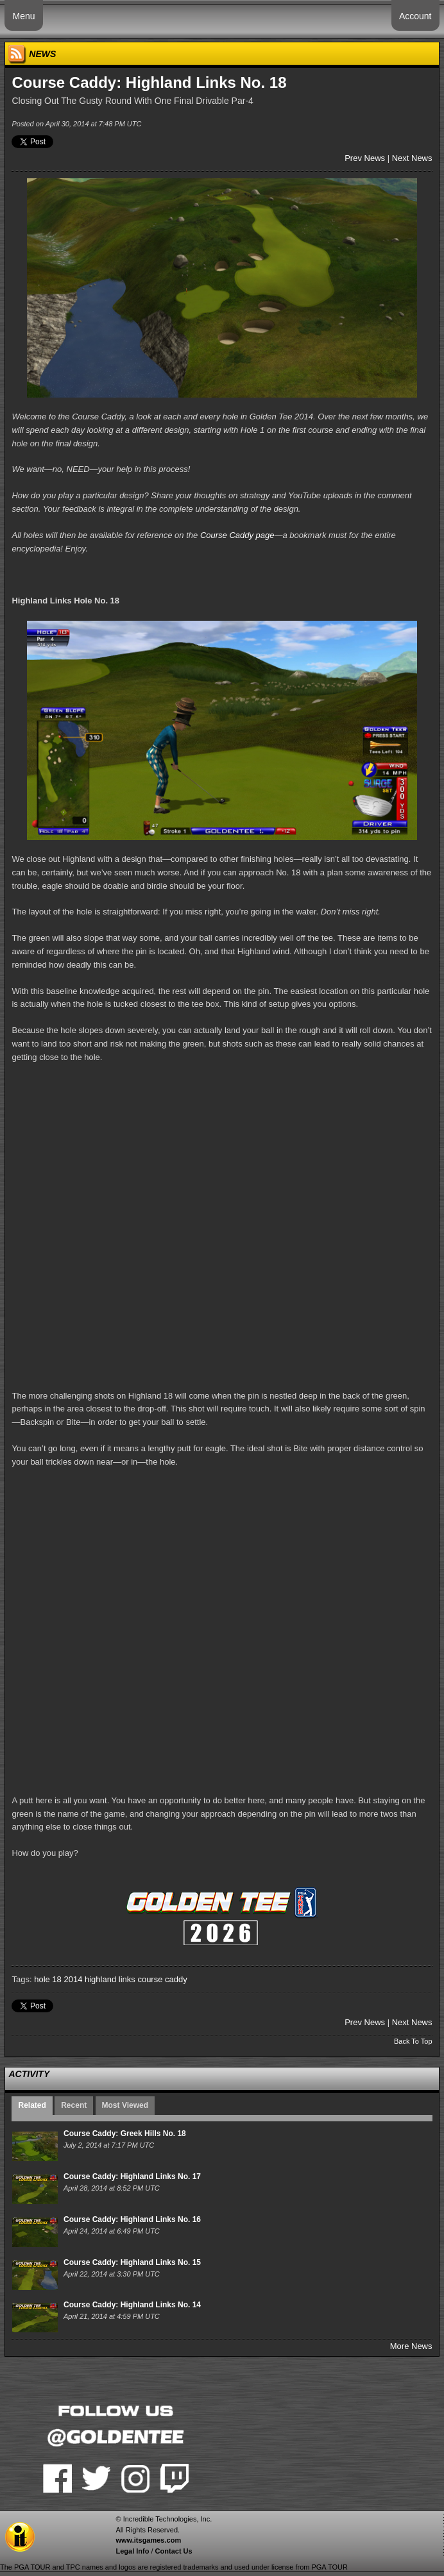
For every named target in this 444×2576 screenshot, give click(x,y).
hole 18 (48, 1979)
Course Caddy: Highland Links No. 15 (132, 2262)
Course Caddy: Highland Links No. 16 (132, 2219)
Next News (412, 158)
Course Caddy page (237, 535)
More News (411, 2346)
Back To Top (413, 2041)
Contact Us (173, 2551)
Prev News (365, 158)
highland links (110, 1979)
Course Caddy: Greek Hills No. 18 (125, 2133)
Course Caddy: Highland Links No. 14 (132, 2304)
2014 (73, 1979)
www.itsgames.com (148, 2540)
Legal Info (132, 2551)
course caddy (162, 1979)
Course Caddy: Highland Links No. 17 (132, 2176)
